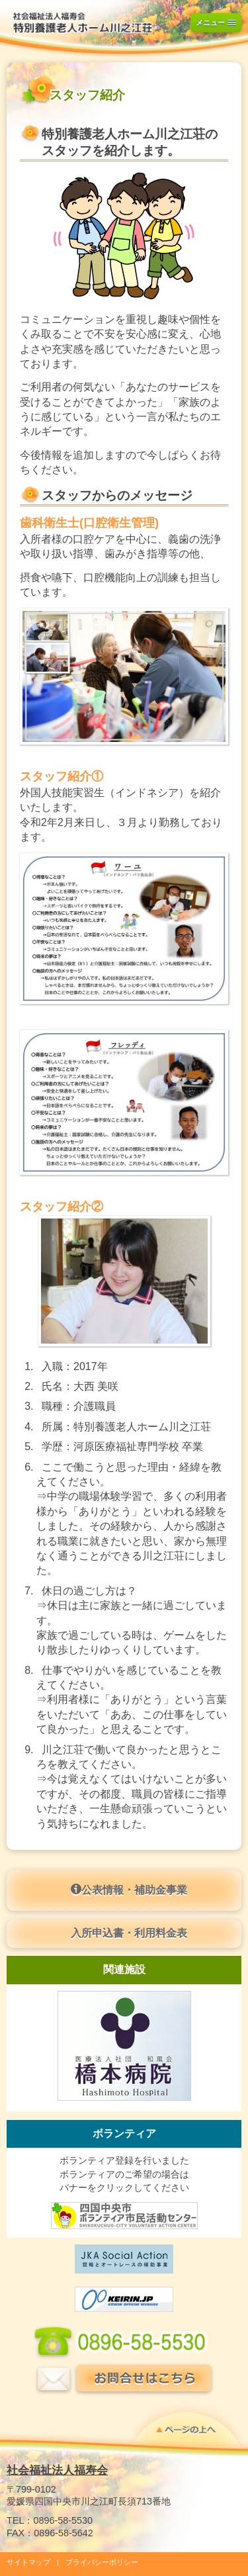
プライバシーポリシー (101, 2562)
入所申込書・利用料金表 (129, 1933)
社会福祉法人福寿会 (57, 2470)
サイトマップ (28, 2562)
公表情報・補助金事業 (129, 1890)
